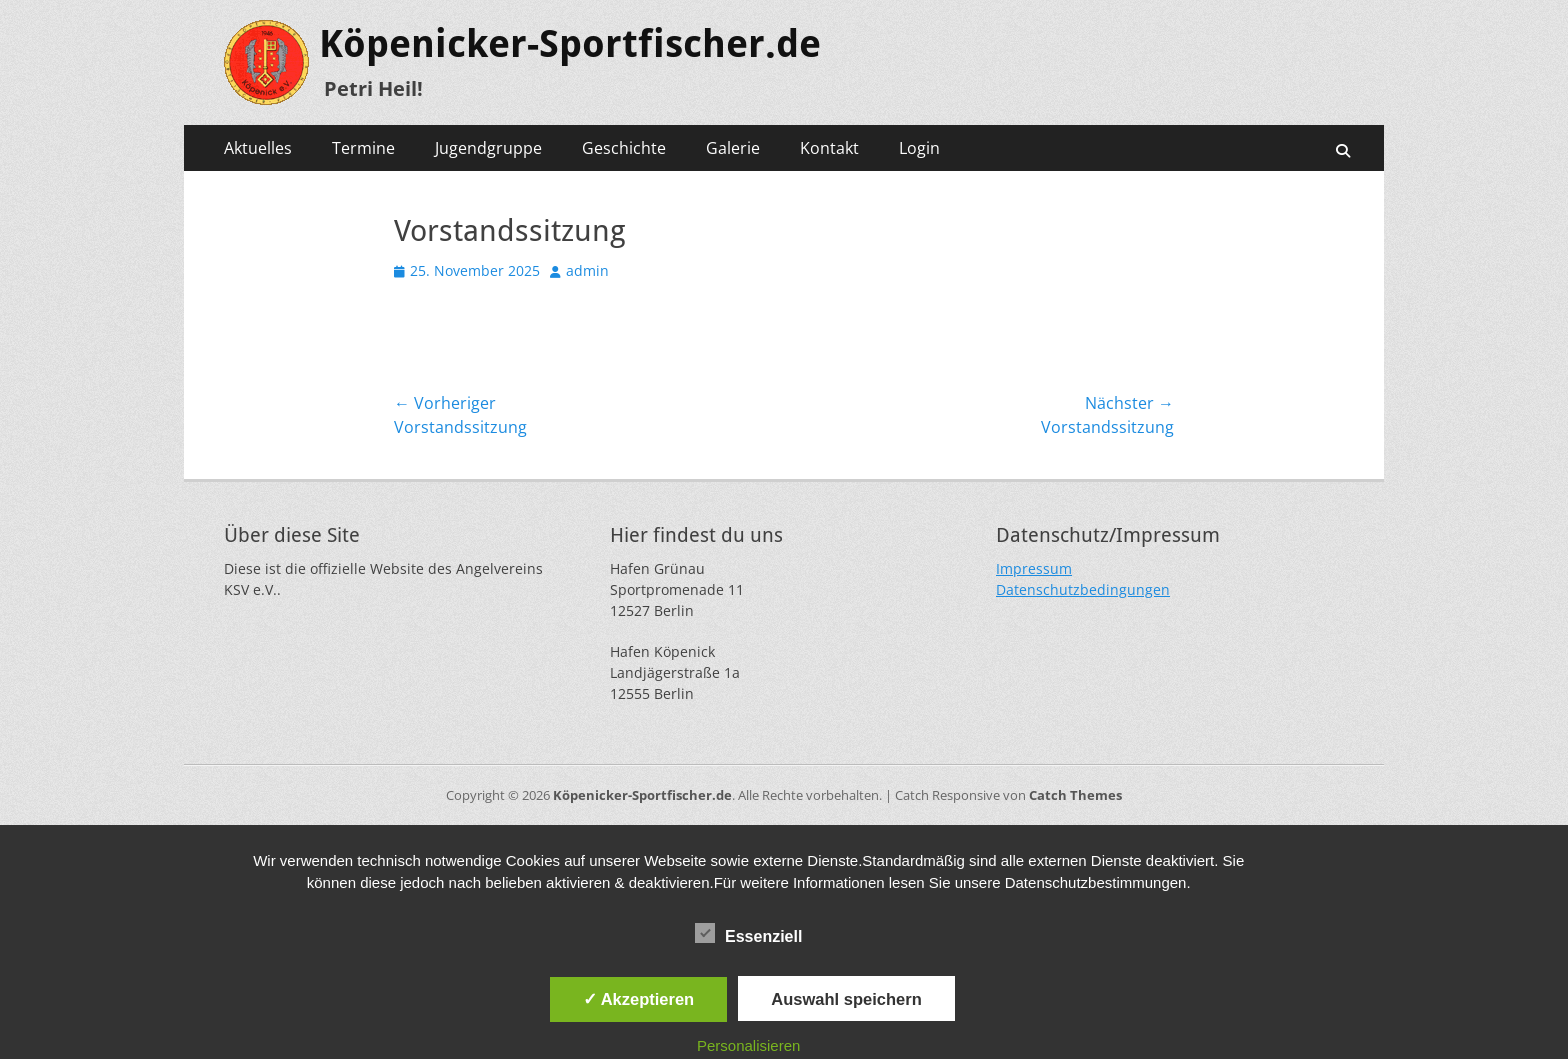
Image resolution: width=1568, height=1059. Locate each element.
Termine (363, 148)
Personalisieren (748, 1045)
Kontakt (829, 148)
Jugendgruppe (488, 148)
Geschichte (624, 148)
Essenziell (748, 933)
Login (919, 148)
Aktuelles (258, 148)
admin (587, 270)
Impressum (1034, 568)
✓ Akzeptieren (639, 999)
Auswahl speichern (846, 999)
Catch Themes (1075, 795)
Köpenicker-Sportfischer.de (570, 44)
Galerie (733, 148)
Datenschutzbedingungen (1083, 589)
